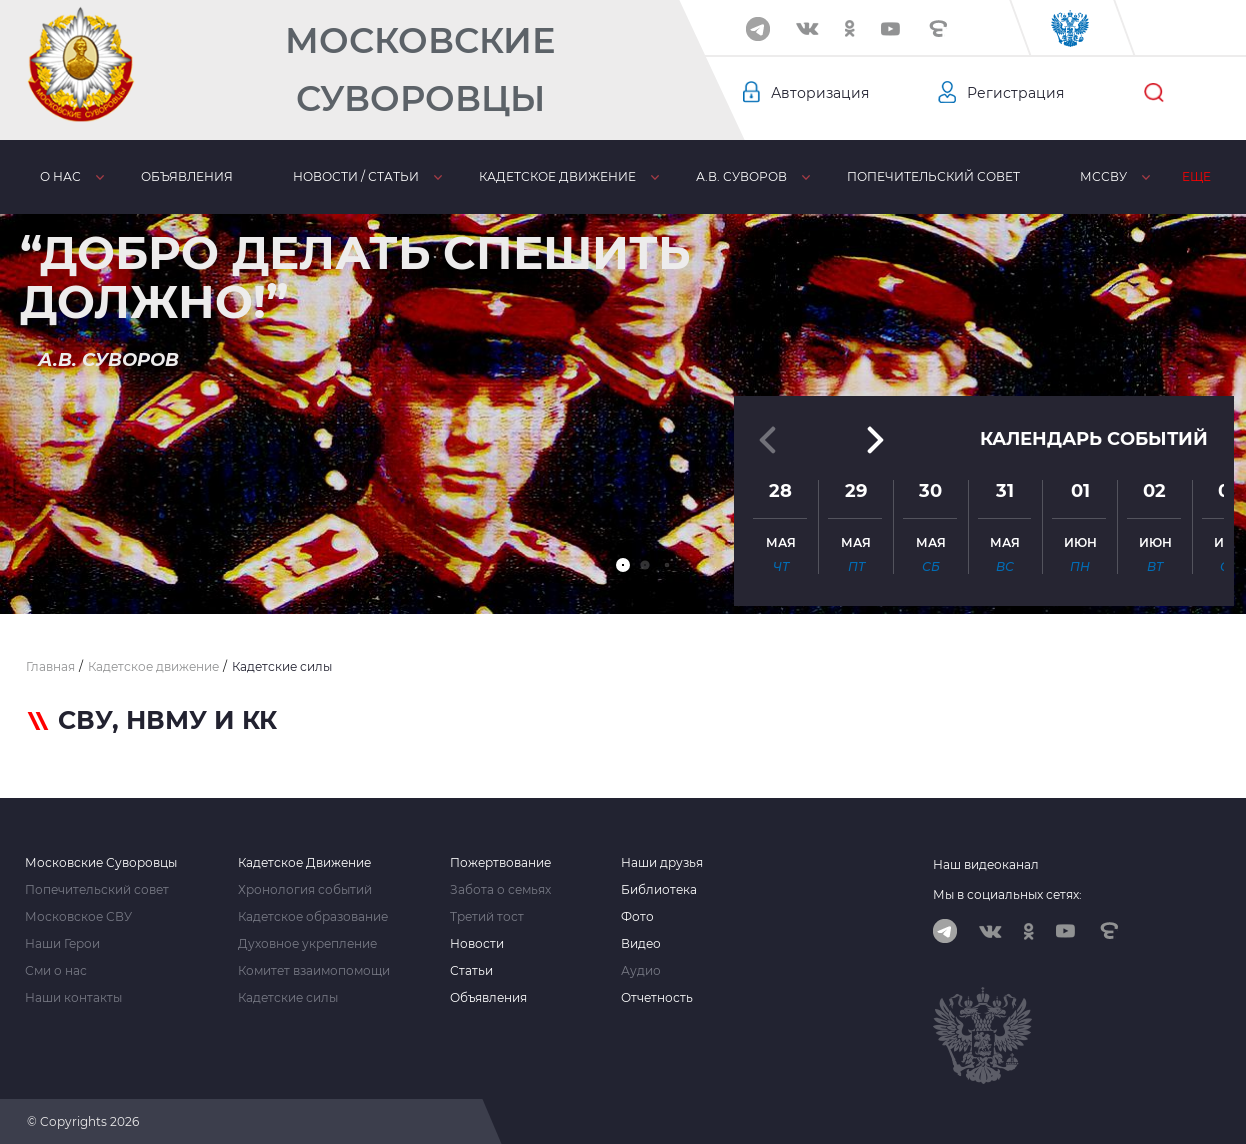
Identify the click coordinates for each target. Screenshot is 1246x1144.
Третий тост (487, 917)
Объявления (187, 176)
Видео (641, 944)
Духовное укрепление (307, 944)
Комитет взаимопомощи (314, 971)
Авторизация (820, 93)
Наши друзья (662, 863)
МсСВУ (1103, 176)
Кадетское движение (557, 176)
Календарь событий (1094, 439)
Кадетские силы (288, 998)
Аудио (641, 971)
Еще (1196, 176)
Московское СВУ (78, 917)
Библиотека (659, 890)
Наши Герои (62, 944)
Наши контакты (73, 998)
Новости (477, 944)
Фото (637, 917)
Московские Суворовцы (420, 69)
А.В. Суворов (741, 176)
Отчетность (657, 998)
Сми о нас (56, 971)
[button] (623, 565)
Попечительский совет (933, 176)
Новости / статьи (356, 176)
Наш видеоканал (986, 864)
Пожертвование (500, 863)
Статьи (471, 971)
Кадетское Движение (304, 863)
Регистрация (1015, 93)
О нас (60, 176)
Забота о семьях (500, 890)
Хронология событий (305, 890)
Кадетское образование (313, 917)
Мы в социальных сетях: (1007, 894)
